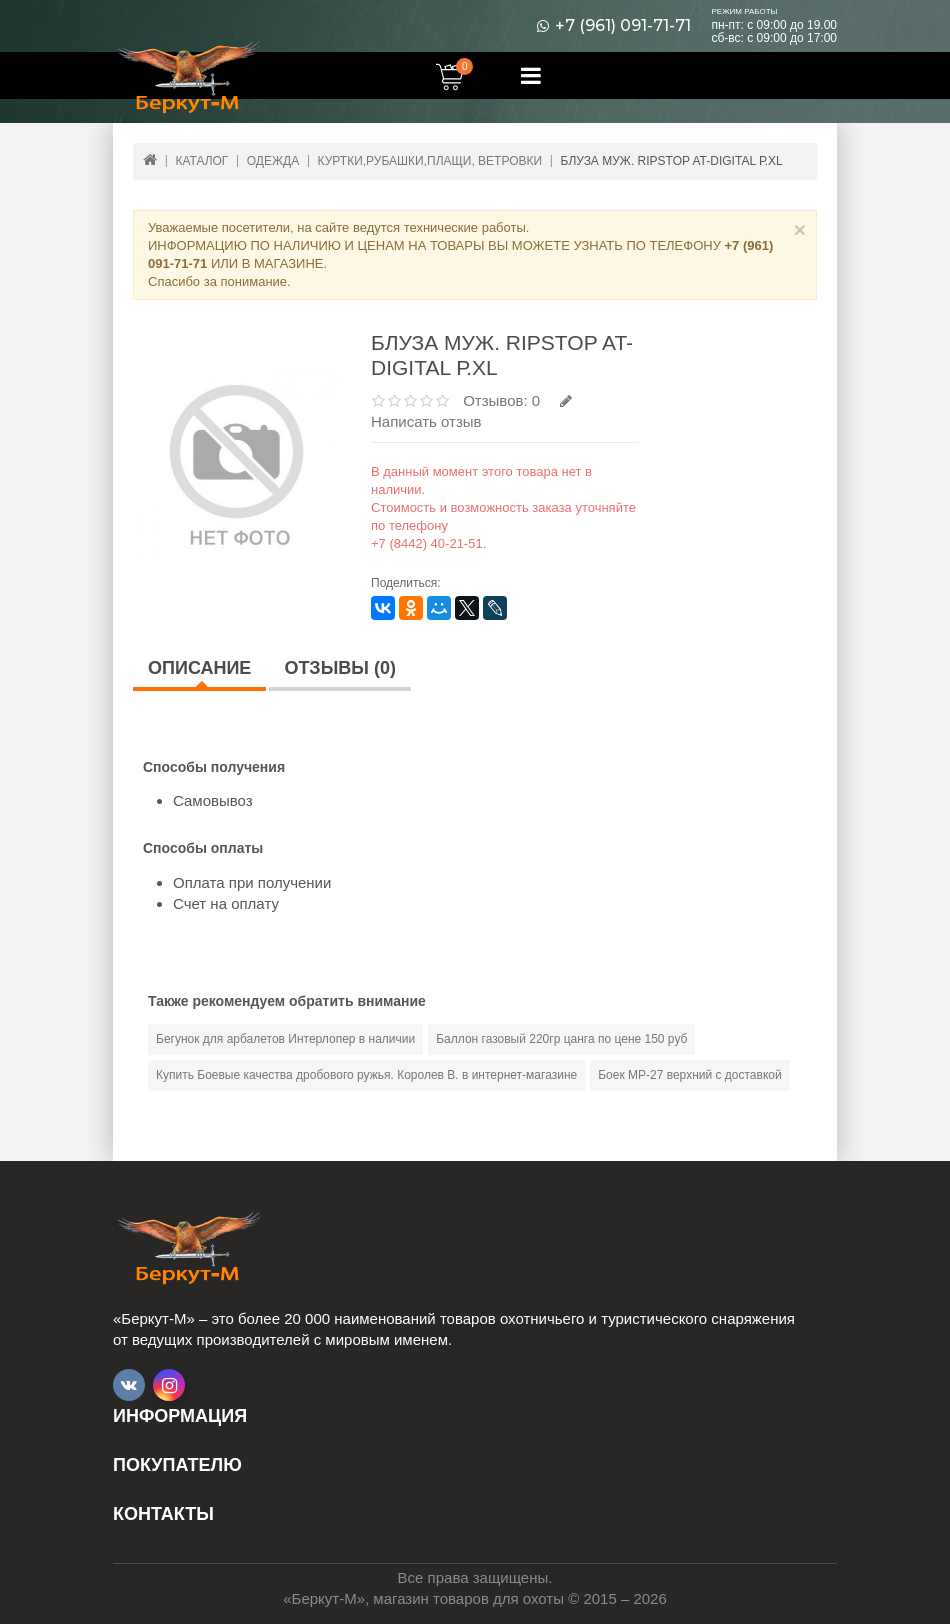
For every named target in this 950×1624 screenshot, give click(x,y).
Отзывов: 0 (501, 400)
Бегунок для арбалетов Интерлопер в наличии (285, 1039)
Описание (199, 668)
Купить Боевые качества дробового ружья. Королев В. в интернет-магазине (366, 1075)
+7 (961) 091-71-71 (623, 26)
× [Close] (800, 229)
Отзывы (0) (340, 668)
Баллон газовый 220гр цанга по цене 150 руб (561, 1039)
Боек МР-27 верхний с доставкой (690, 1075)
